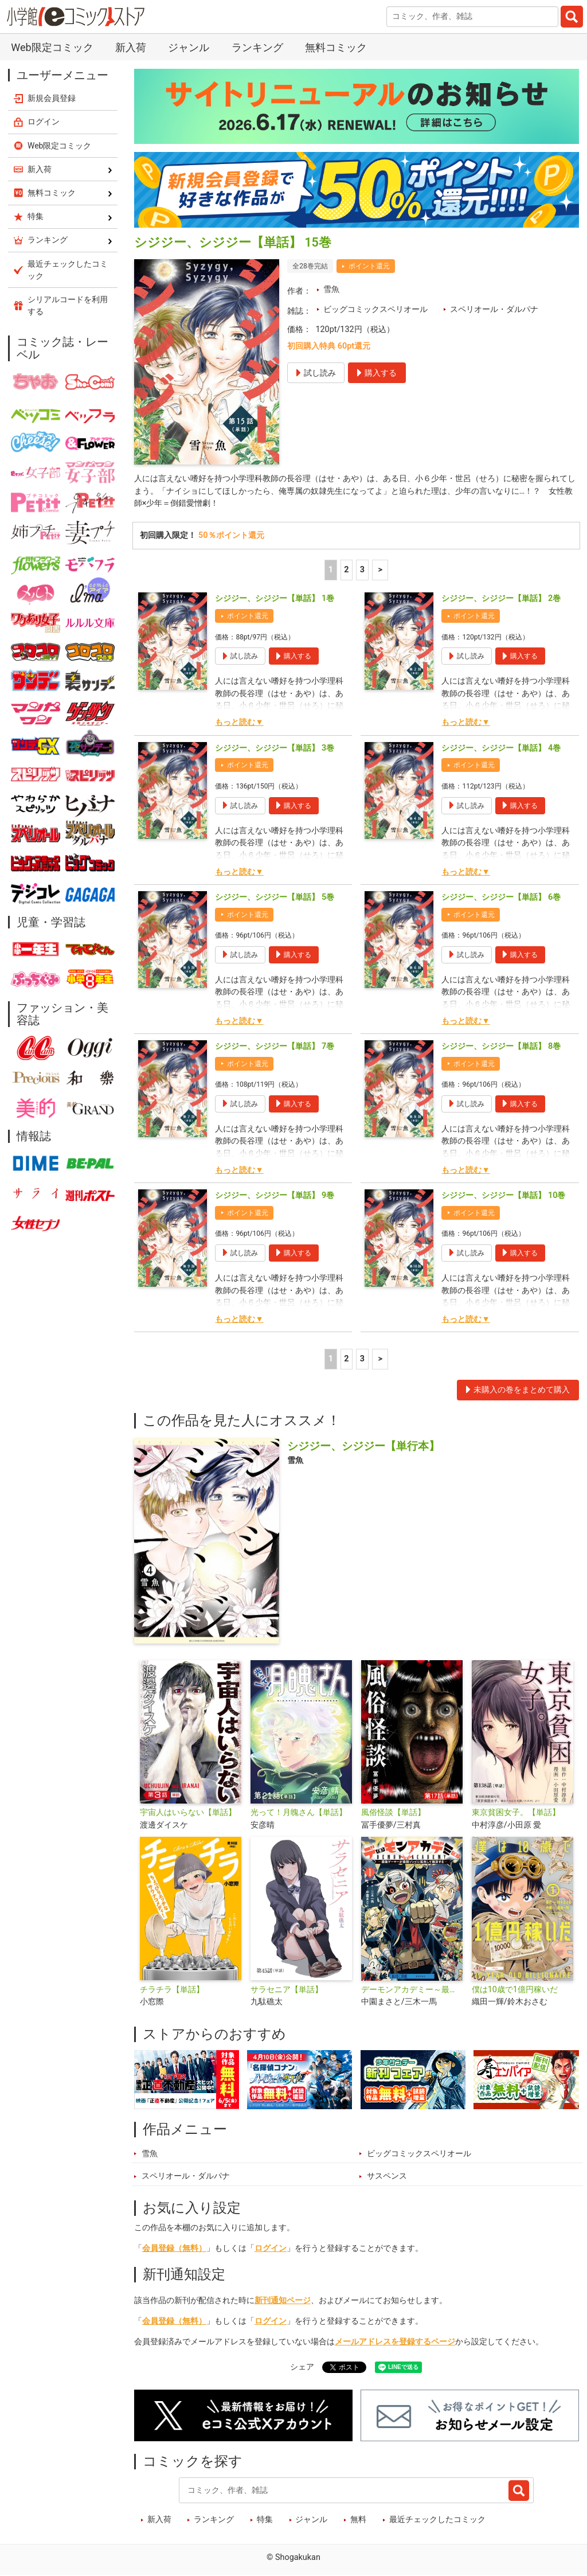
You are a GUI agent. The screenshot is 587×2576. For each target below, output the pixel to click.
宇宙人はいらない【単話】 (188, 1812)
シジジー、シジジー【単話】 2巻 (501, 599)
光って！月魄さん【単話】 (299, 1812)
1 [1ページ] (330, 570)
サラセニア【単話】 (287, 1990)
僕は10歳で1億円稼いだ (515, 1990)
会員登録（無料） (174, 2248)
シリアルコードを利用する (68, 305)
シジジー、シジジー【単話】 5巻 (274, 897)
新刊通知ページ (283, 2301)
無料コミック (336, 47)
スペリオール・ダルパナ (494, 309)
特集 (265, 2520)
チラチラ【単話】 (172, 1990)
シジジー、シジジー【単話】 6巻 (501, 897)
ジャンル (188, 47)
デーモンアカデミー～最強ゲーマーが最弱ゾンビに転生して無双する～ (412, 1990)
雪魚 (331, 289)
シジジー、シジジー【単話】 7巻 (274, 1046)
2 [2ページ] (346, 570)
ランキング (257, 47)
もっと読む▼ (239, 723)
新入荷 (130, 47)
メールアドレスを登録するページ (395, 2342)
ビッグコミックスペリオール (375, 309)
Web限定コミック (52, 47)
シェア (302, 2367)
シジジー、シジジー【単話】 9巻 (274, 1196)
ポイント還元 (369, 266)
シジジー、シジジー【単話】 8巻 (501, 1046)
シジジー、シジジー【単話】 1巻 (274, 599)
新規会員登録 (52, 98)
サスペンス (387, 2176)
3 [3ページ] (362, 570)
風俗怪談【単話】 (393, 1812)
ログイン (271, 2248)
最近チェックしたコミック (437, 2520)
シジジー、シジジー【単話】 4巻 (501, 748)
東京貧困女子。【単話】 (516, 1812)
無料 (358, 2520)
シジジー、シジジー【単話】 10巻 (503, 1196)
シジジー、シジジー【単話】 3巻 (274, 748)
